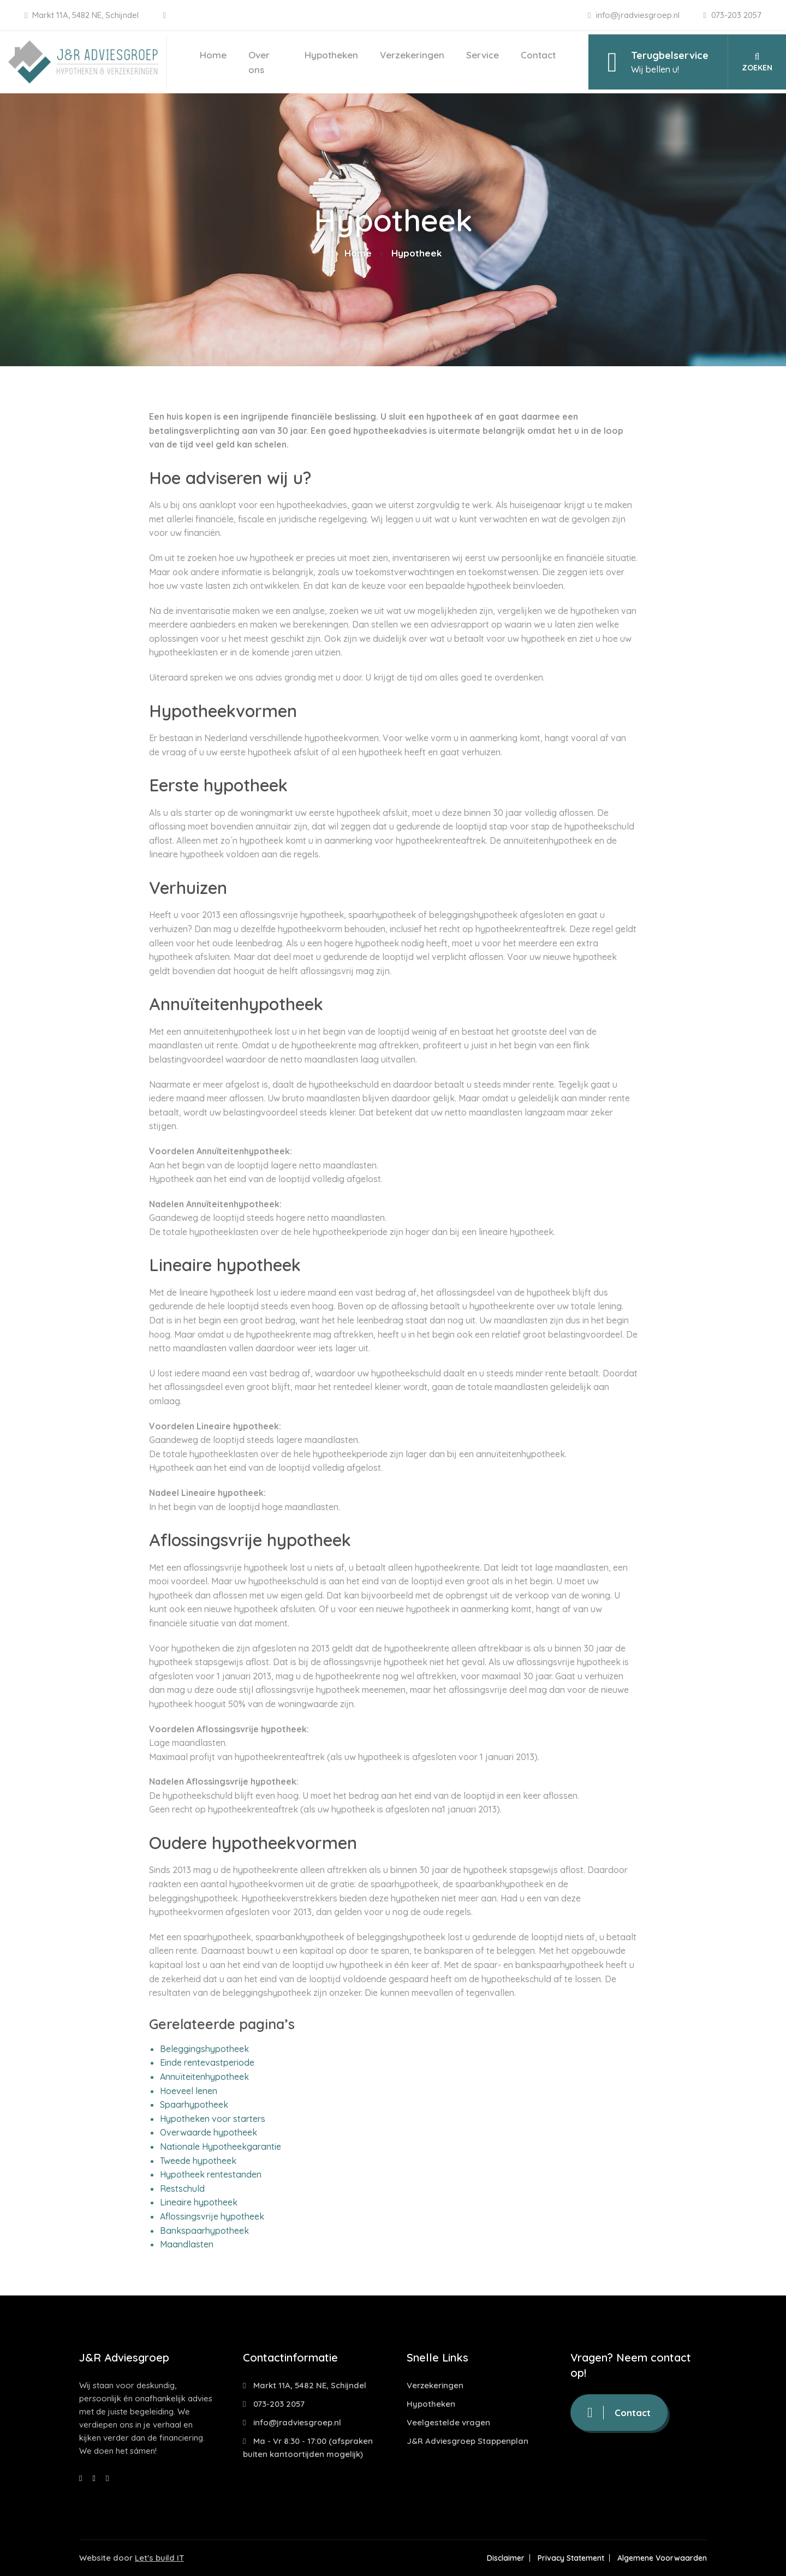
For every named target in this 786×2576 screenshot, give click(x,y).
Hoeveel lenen (188, 2090)
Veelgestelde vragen (448, 2422)
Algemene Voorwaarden (662, 2558)
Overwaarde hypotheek (208, 2132)
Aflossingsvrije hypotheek (212, 2216)
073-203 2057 (732, 15)
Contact (538, 55)
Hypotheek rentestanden (210, 2174)
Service (482, 55)
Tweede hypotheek (198, 2160)
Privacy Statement (571, 2558)
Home (213, 55)
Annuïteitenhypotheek (204, 2076)
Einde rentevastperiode (207, 2062)
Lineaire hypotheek (198, 2202)
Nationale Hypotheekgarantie (220, 2146)
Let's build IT (159, 2558)
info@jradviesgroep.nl (634, 15)
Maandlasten (186, 2244)
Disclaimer (506, 2558)
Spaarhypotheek (194, 2104)
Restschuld (182, 2188)
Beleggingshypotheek (204, 2048)
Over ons (259, 62)
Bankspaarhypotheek (204, 2230)
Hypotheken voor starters (212, 2118)
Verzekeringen (412, 55)
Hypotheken (331, 55)
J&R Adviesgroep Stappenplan (467, 2441)
